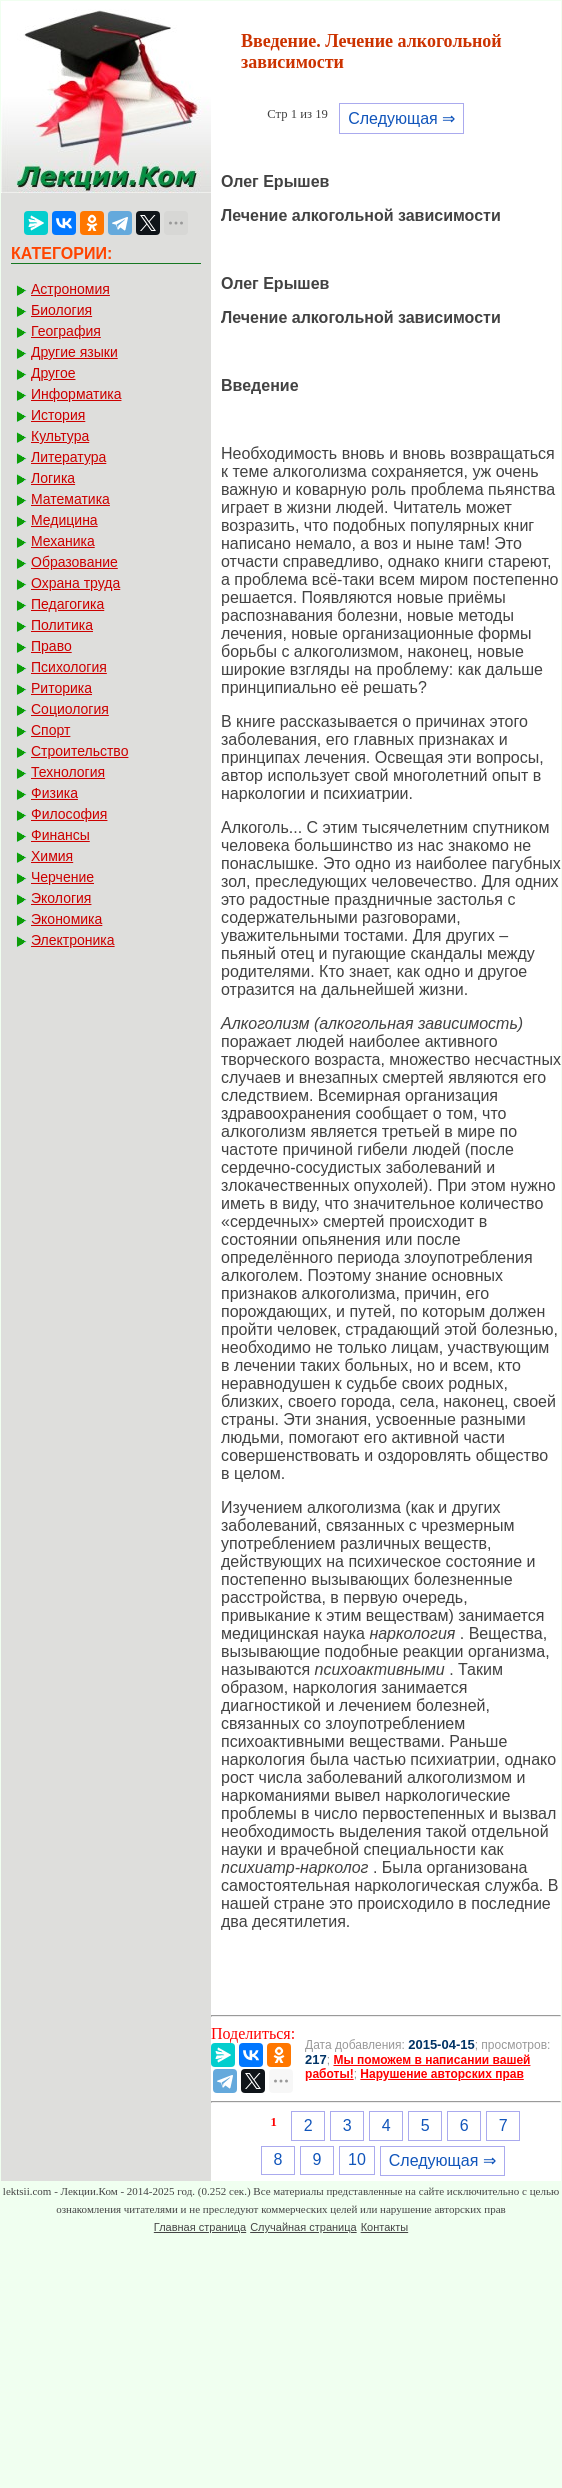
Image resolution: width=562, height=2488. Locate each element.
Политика (62, 625)
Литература (68, 457)
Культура (60, 436)
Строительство (79, 751)
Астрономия (70, 289)
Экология (61, 898)
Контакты (385, 2227)
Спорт (50, 730)
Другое (53, 373)
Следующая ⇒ (401, 118)
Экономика (66, 919)
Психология (69, 667)
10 (357, 2159)
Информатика (76, 394)
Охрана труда (75, 583)
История (58, 415)
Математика (70, 499)
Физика (54, 793)
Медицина (64, 520)
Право (51, 646)
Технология (68, 772)
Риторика (61, 688)
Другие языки (74, 352)
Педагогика (67, 604)
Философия (69, 814)
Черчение (62, 877)
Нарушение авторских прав (441, 2074)
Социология (70, 709)
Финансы (60, 835)
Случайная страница (303, 2227)
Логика (53, 478)
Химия (52, 856)
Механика (63, 541)
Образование (74, 562)
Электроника (73, 940)
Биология (61, 310)
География (66, 331)
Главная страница (200, 2227)
